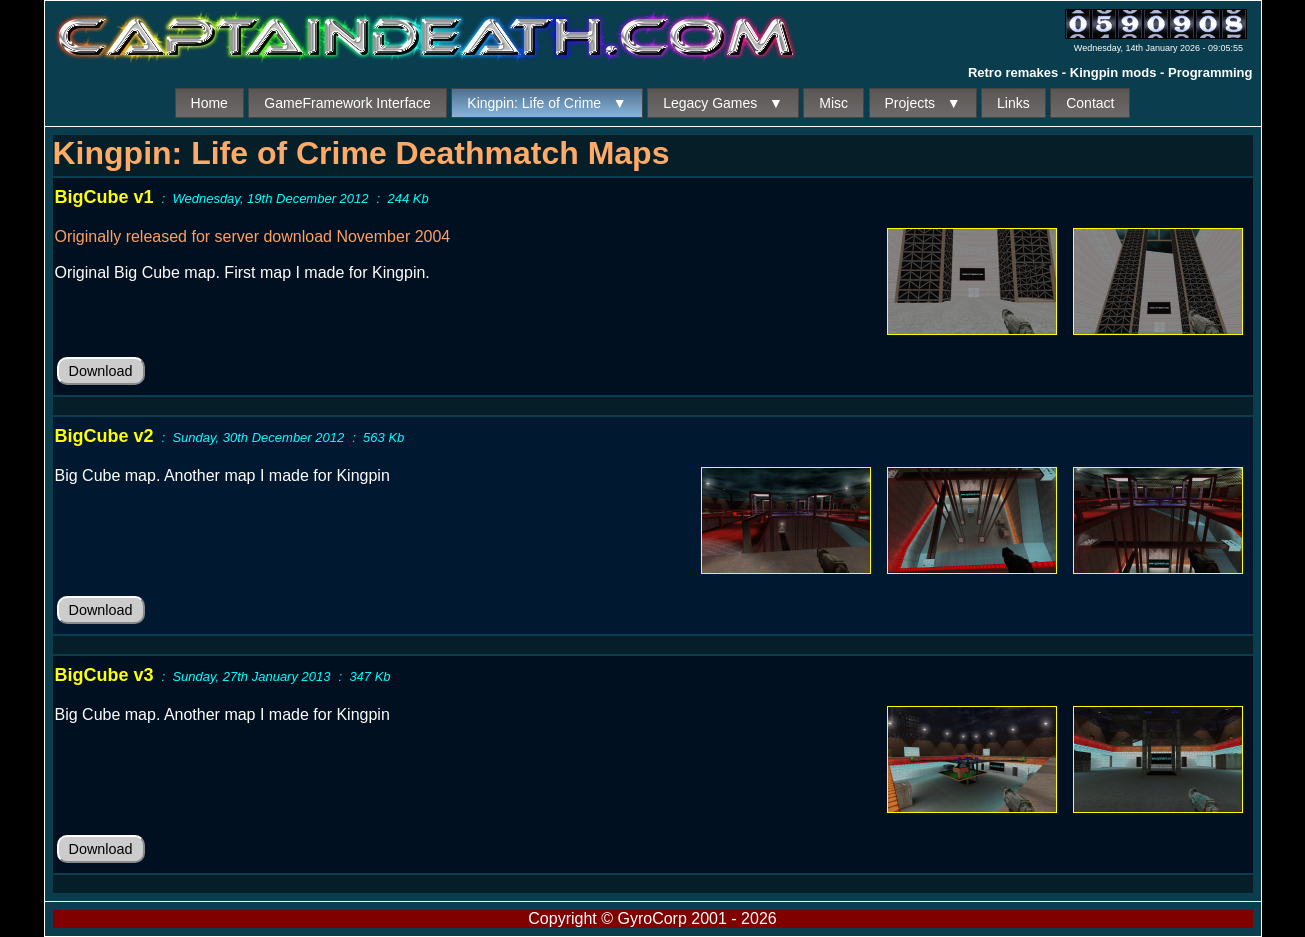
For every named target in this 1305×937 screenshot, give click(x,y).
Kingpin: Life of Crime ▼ (546, 103)
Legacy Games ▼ (723, 103)
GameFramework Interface (347, 103)
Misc (833, 103)
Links (1013, 103)
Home (209, 103)
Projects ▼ (923, 103)
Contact (1090, 103)
